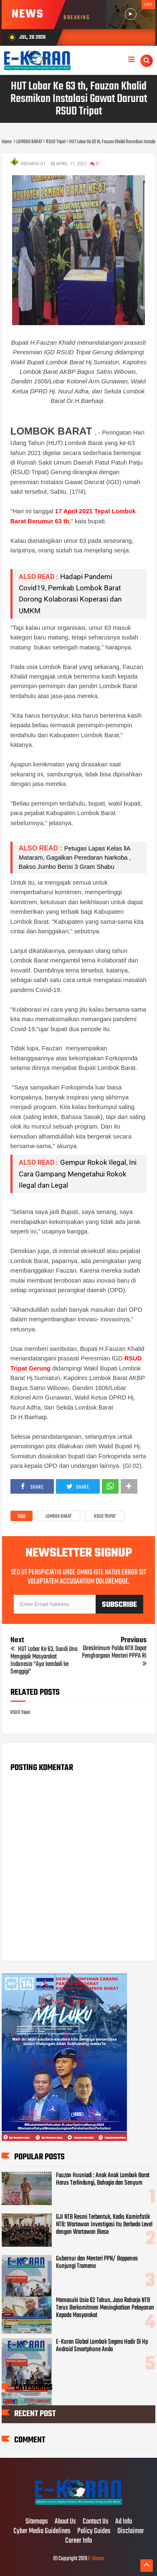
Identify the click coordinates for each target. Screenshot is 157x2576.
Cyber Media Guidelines (42, 2531)
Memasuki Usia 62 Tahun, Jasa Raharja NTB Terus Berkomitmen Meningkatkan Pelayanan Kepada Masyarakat (105, 2308)
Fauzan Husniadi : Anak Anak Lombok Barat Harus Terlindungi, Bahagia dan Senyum (102, 2179)
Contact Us (96, 2521)
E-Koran (96, 2559)
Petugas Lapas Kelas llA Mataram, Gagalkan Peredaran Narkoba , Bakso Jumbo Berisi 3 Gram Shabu (76, 857)
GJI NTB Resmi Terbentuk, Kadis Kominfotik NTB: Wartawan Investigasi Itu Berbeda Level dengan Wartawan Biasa (104, 2225)
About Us (65, 2521)
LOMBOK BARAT (58, 1516)
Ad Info (123, 2521)
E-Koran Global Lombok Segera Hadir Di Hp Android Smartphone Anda (102, 2346)
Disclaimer (130, 2531)
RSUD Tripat (105, 1516)
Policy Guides (94, 2531)
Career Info (78, 2541)
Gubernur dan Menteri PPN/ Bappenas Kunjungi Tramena (97, 2262)
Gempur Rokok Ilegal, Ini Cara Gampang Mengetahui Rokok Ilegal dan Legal (78, 1173)
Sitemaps (36, 2521)
